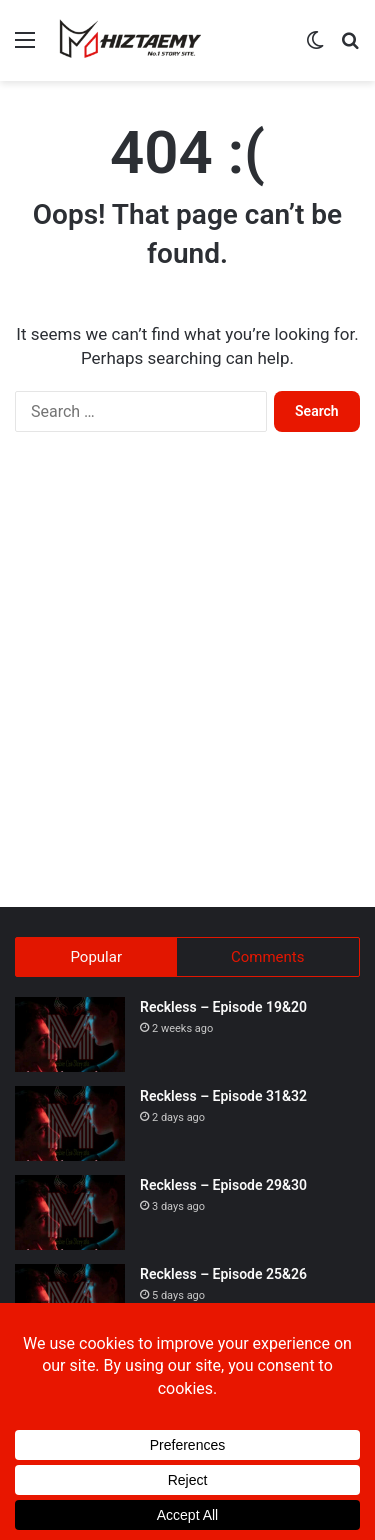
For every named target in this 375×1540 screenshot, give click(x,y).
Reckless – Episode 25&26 (223, 1274)
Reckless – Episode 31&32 (223, 1096)
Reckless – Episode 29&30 (223, 1185)
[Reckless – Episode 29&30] (70, 1212)
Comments (268, 957)
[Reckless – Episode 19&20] (70, 1034)
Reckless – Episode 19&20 (223, 1007)
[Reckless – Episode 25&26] (70, 1301)
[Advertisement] (187, 689)
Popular (96, 957)
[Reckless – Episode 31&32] (70, 1123)
